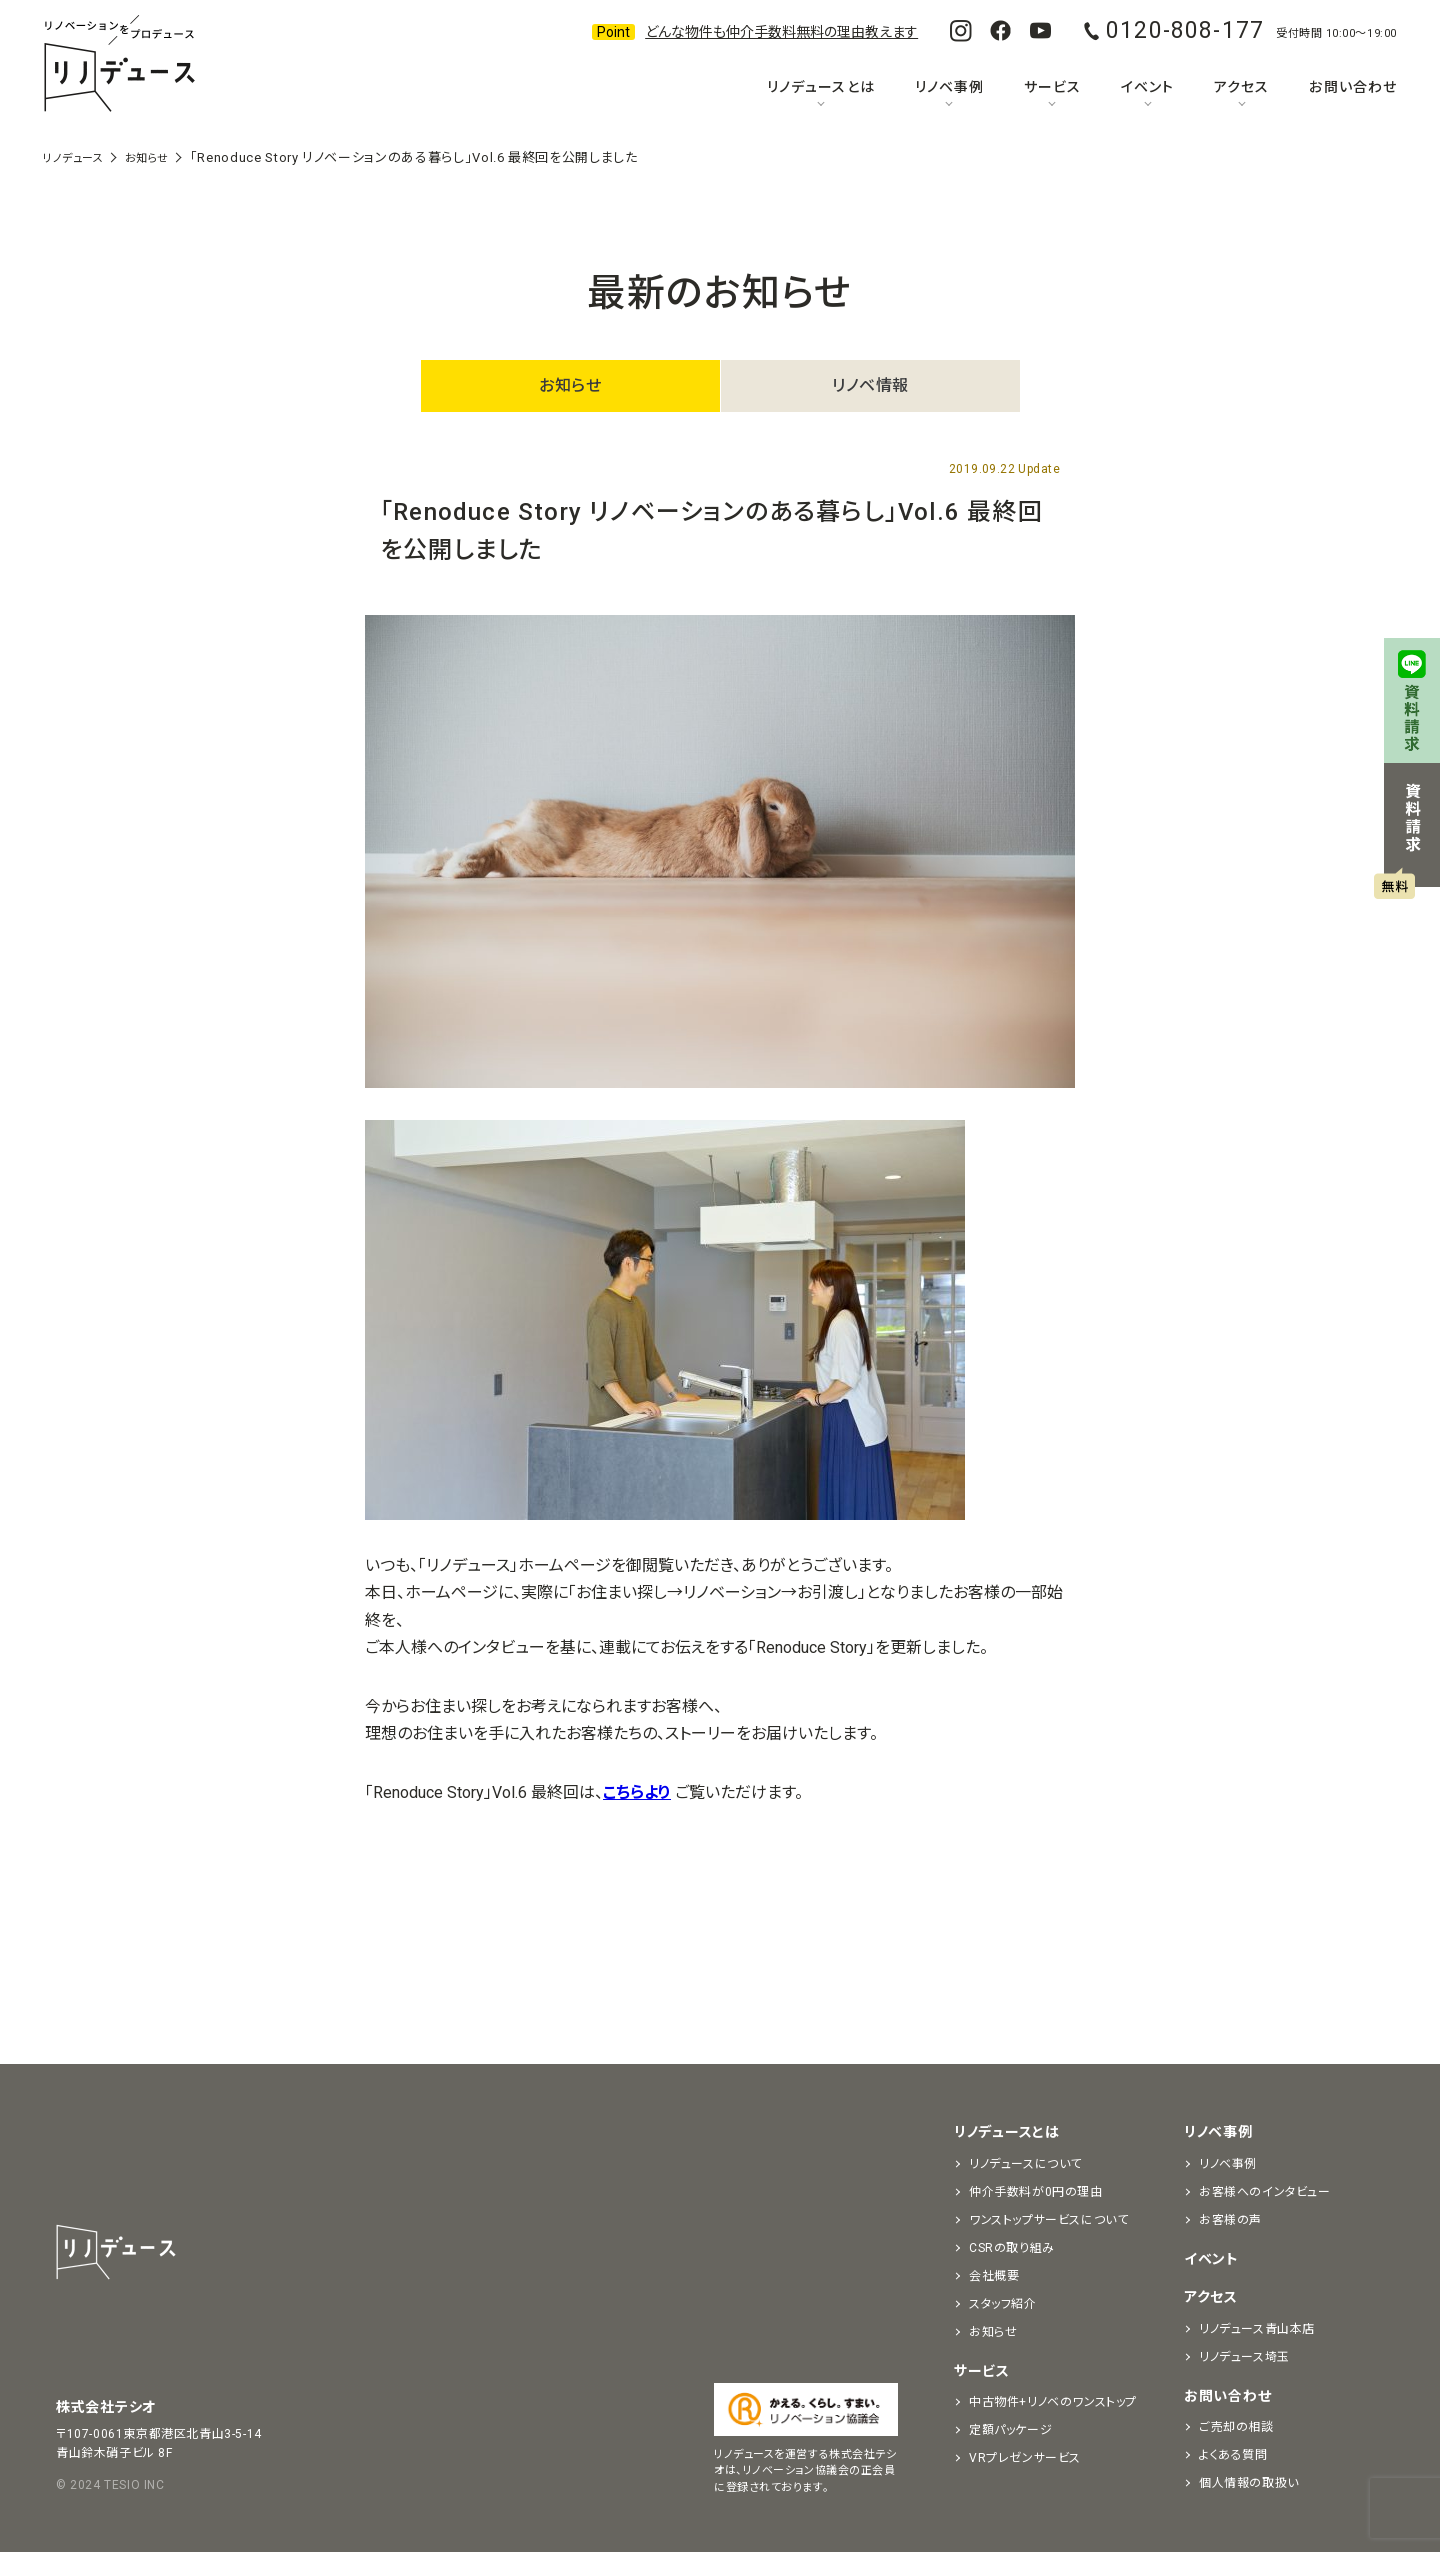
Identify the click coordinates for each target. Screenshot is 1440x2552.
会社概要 (994, 2276)
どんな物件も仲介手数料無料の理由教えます (781, 32)
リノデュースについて (1025, 2164)
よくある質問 (1233, 2455)
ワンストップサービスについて (1048, 2220)
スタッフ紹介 (1003, 2304)
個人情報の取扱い (1249, 2483)
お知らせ (570, 385)
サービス (1052, 87)
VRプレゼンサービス (1025, 2458)
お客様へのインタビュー (1265, 2192)
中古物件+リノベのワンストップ (1053, 2402)
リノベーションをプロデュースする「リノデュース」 (119, 65)
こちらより (637, 1792)
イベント (1147, 87)
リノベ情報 (870, 385)
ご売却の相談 (1236, 2427)
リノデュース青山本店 (1257, 2329)
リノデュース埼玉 (1244, 2357)
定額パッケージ (1010, 2430)
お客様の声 (1230, 2220)
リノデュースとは (820, 87)
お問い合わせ (1352, 87)
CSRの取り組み (1012, 2248)
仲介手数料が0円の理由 (1036, 2192)
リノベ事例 (949, 87)
